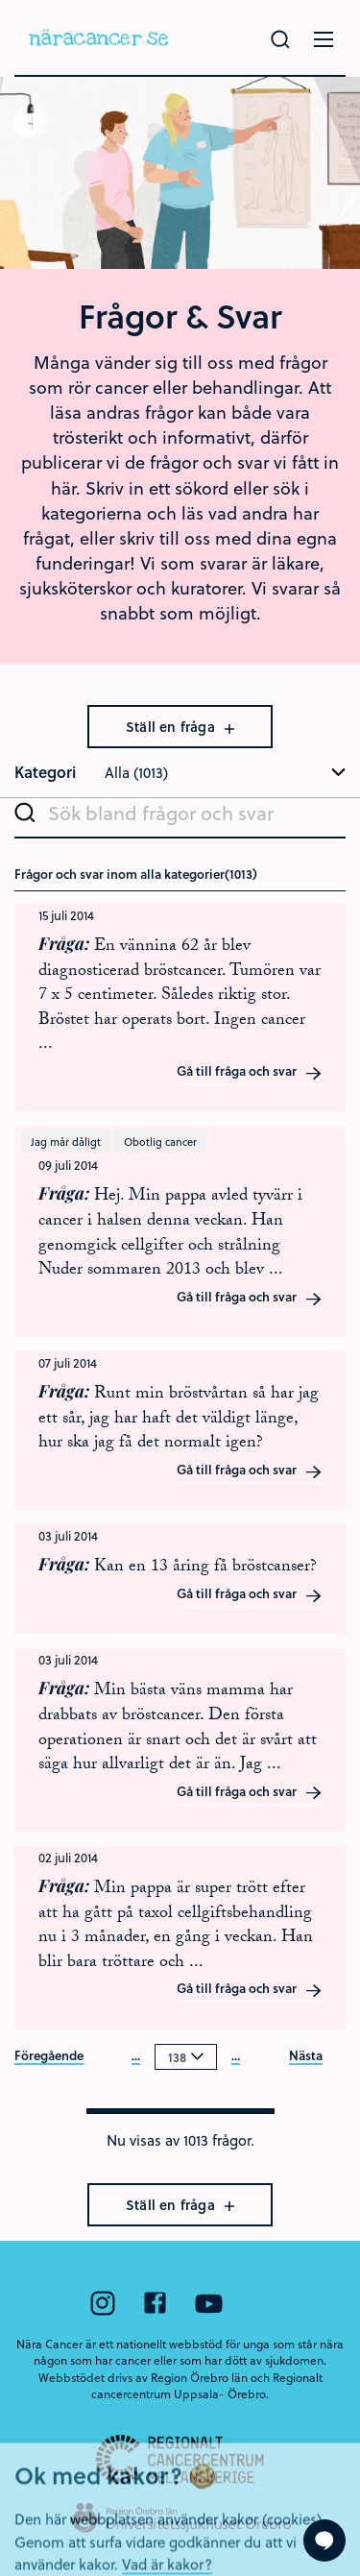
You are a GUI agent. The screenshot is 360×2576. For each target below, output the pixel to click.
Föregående (49, 2056)
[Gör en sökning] (280, 39)
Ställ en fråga (180, 727)
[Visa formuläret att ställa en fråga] (324, 2540)
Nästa (306, 2056)
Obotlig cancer (160, 1141)
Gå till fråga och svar (250, 1072)
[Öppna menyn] (323, 39)
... (136, 2056)
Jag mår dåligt (66, 1141)
